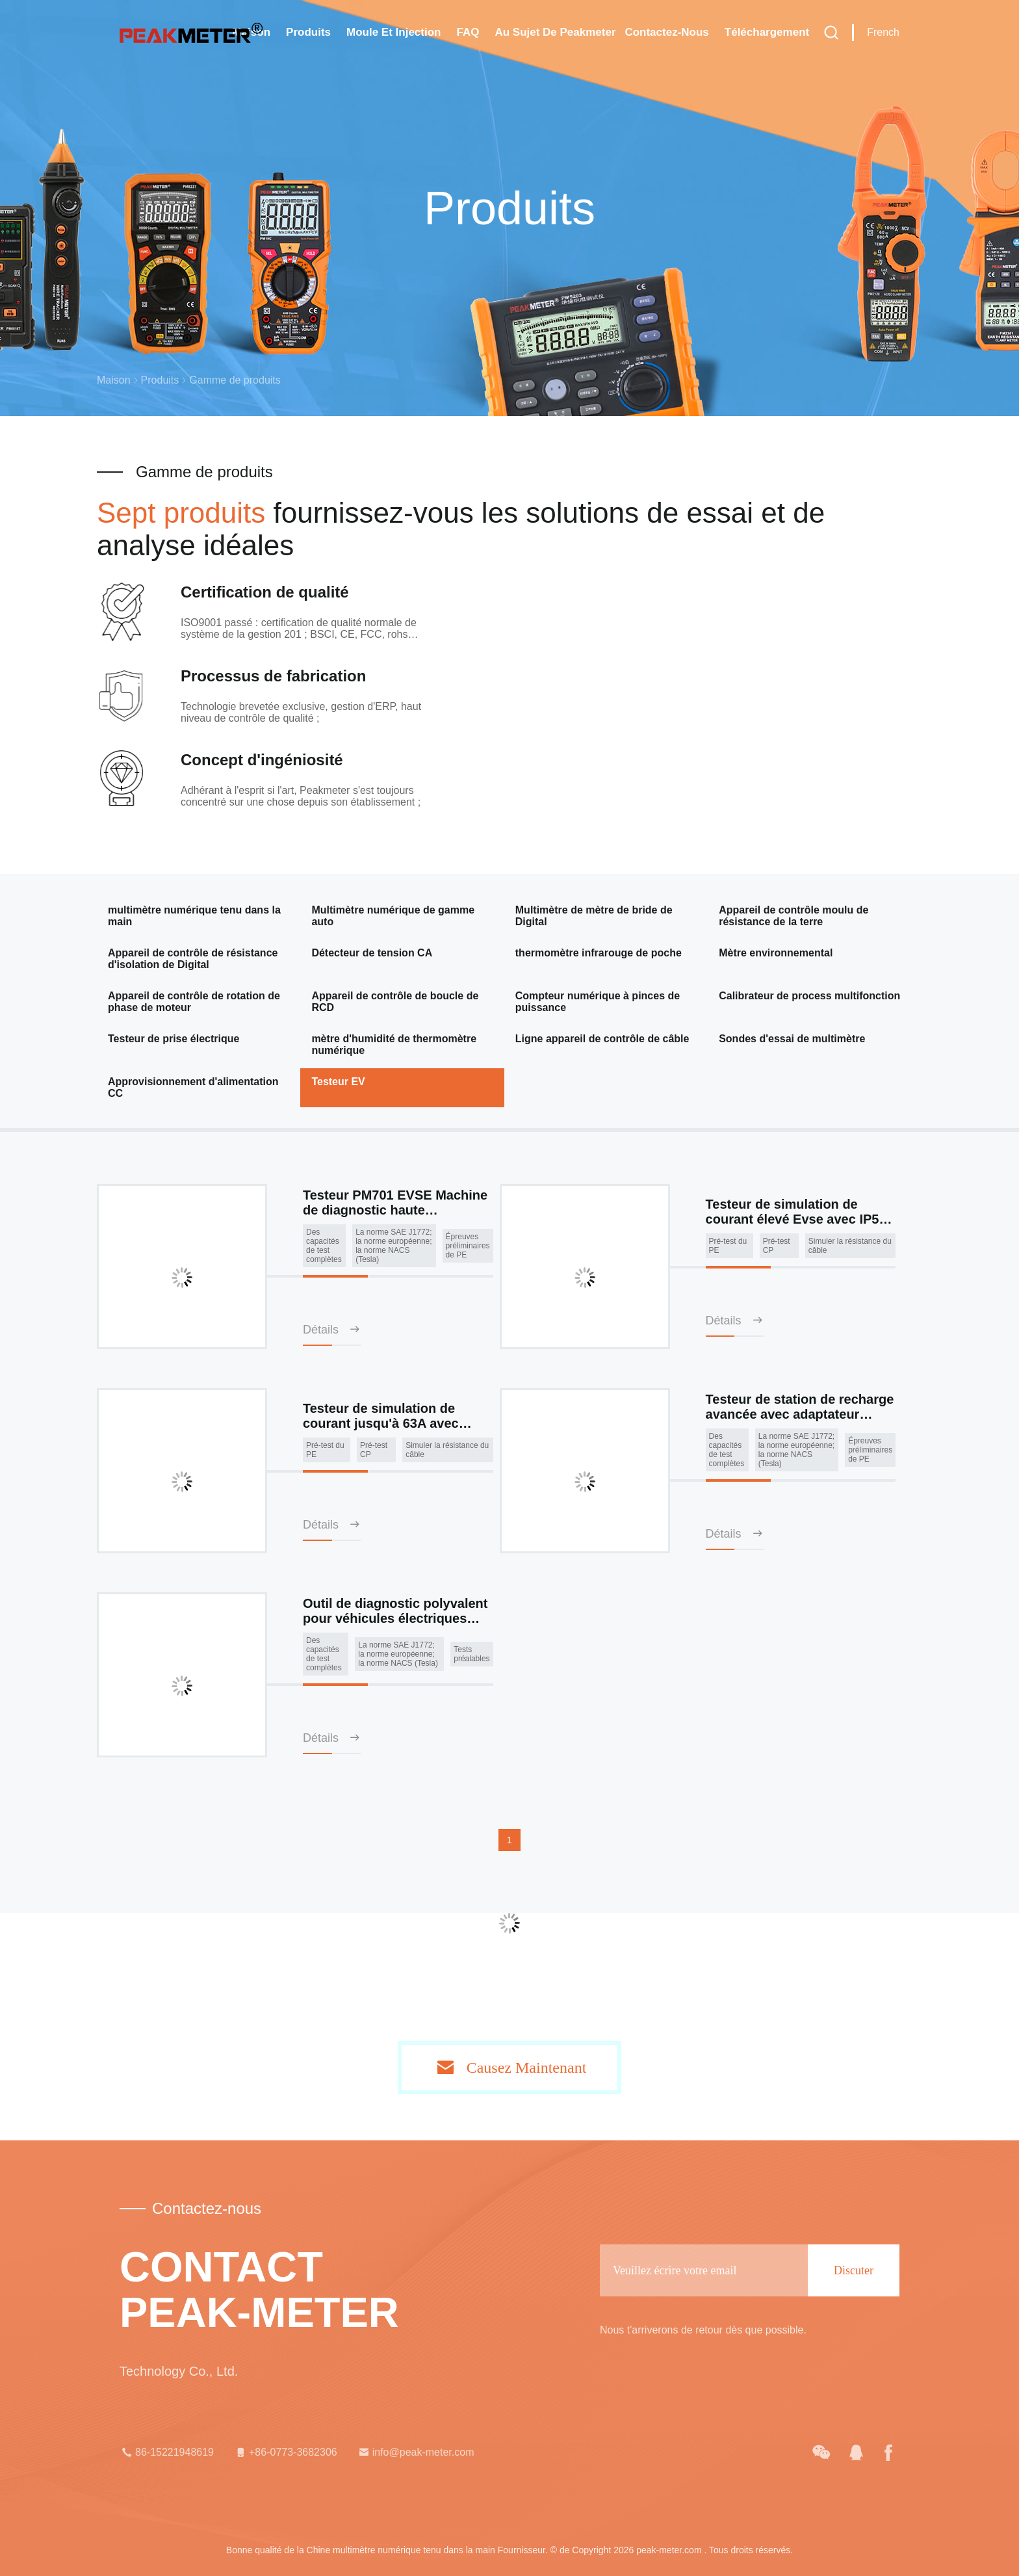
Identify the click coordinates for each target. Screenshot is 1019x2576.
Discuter (853, 2270)
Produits (308, 32)
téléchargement (767, 32)
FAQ (467, 32)
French (883, 32)
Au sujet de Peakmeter (555, 32)
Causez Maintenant (527, 2067)
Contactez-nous (666, 32)
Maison (114, 380)
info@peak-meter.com (415, 2452)
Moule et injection (393, 32)
